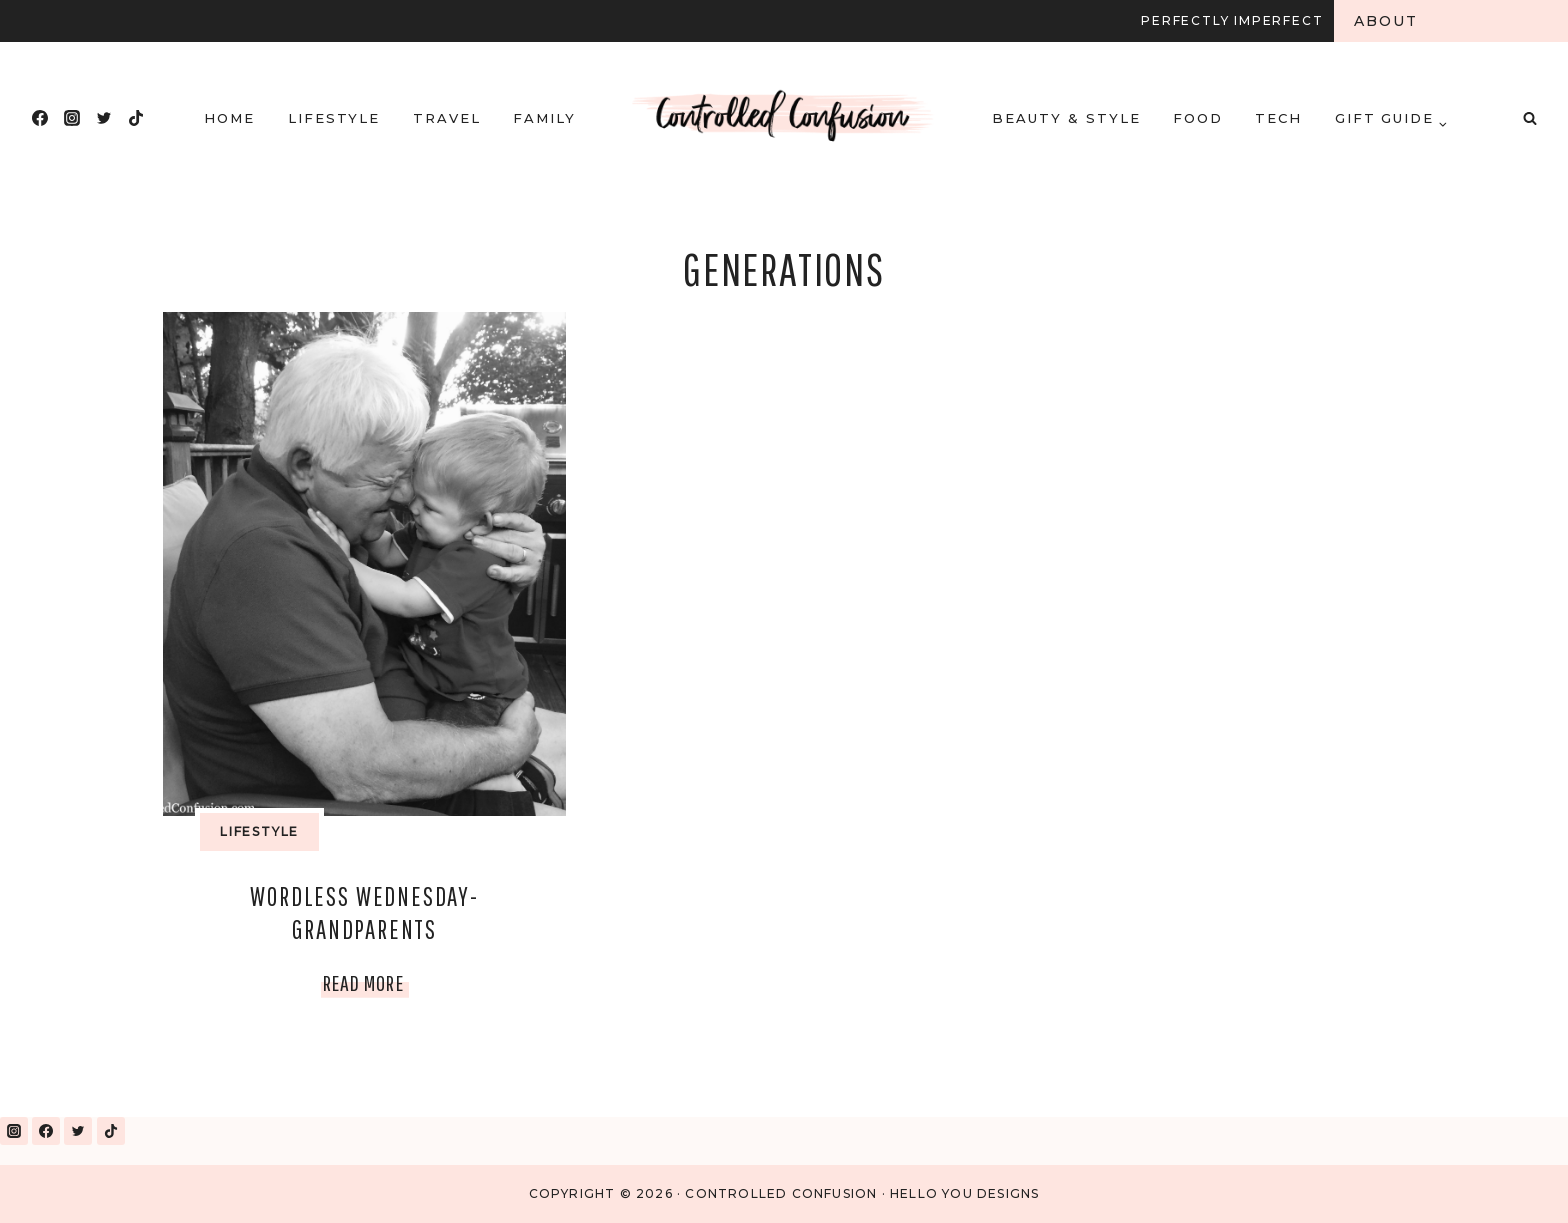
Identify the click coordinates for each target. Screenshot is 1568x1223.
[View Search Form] (1530, 118)
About (1386, 21)
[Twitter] (104, 118)
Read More (366, 982)
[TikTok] (136, 118)
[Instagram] (72, 118)
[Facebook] (40, 118)
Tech (1278, 118)
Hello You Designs (964, 1193)
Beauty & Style (1066, 118)
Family (544, 118)
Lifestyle (334, 118)
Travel (447, 118)
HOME (229, 118)
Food (1198, 118)
